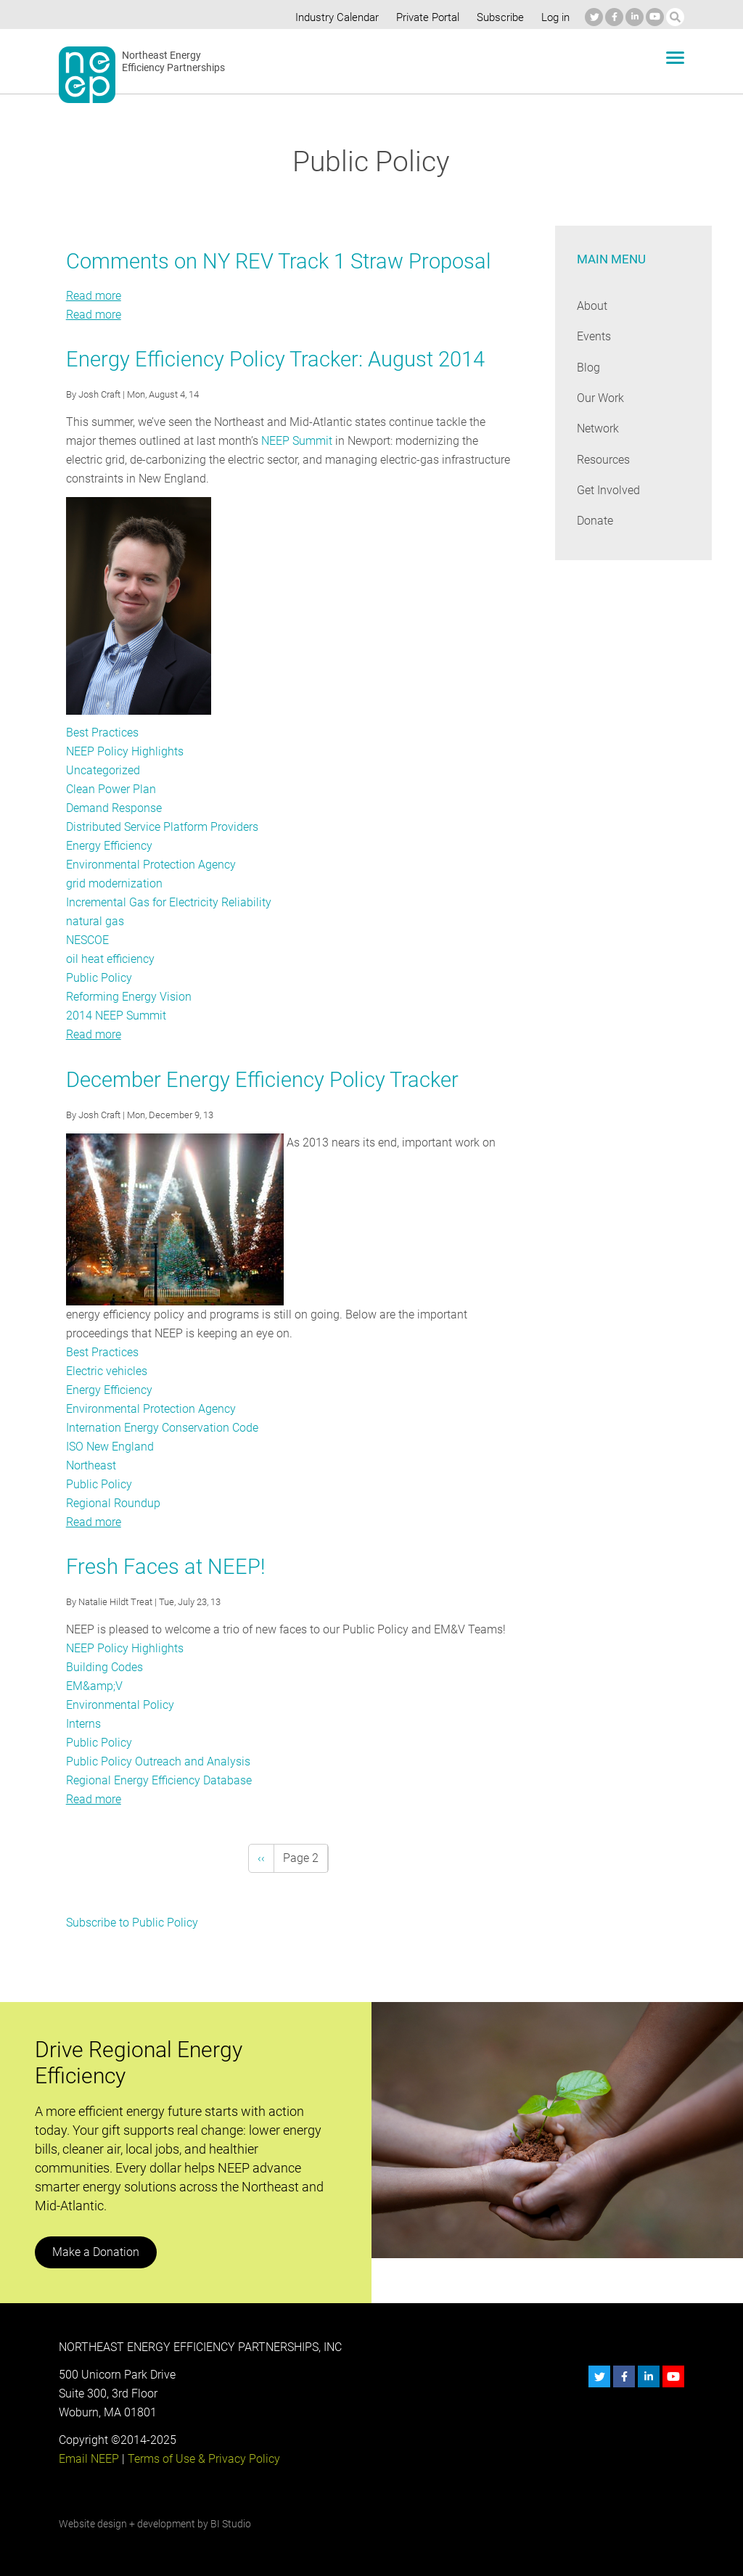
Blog (588, 367)
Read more (93, 296)
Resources (604, 460)
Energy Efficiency (109, 846)
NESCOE (88, 940)
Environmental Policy (119, 1705)
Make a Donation (95, 2252)
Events (594, 336)
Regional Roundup (112, 1503)
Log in (554, 17)
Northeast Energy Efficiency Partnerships (174, 61)
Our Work (600, 398)
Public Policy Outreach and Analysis (156, 1761)
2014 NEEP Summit (116, 1015)
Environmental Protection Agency (150, 864)
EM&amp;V (94, 1686)
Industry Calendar (333, 17)
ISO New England (110, 1446)
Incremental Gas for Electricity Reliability (168, 902)
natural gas (94, 921)
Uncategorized (102, 770)
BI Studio (230, 2524)
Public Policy (98, 978)
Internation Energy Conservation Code (162, 1428)
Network (598, 428)
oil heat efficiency (110, 959)
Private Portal (424, 17)
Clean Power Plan (110, 789)
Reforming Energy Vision (128, 997)
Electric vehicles (106, 1371)
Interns (84, 1724)
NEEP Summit (296, 441)
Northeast (91, 1465)
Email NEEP (88, 2459)
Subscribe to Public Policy (131, 1922)
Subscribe (498, 17)
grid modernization (114, 883)
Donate (595, 521)
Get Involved (608, 490)
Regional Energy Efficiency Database (158, 1780)
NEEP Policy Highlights (124, 751)
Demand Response (114, 808)
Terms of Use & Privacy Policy (201, 2459)
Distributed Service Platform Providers (162, 827)
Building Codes (103, 1667)
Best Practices (102, 732)
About (592, 306)
